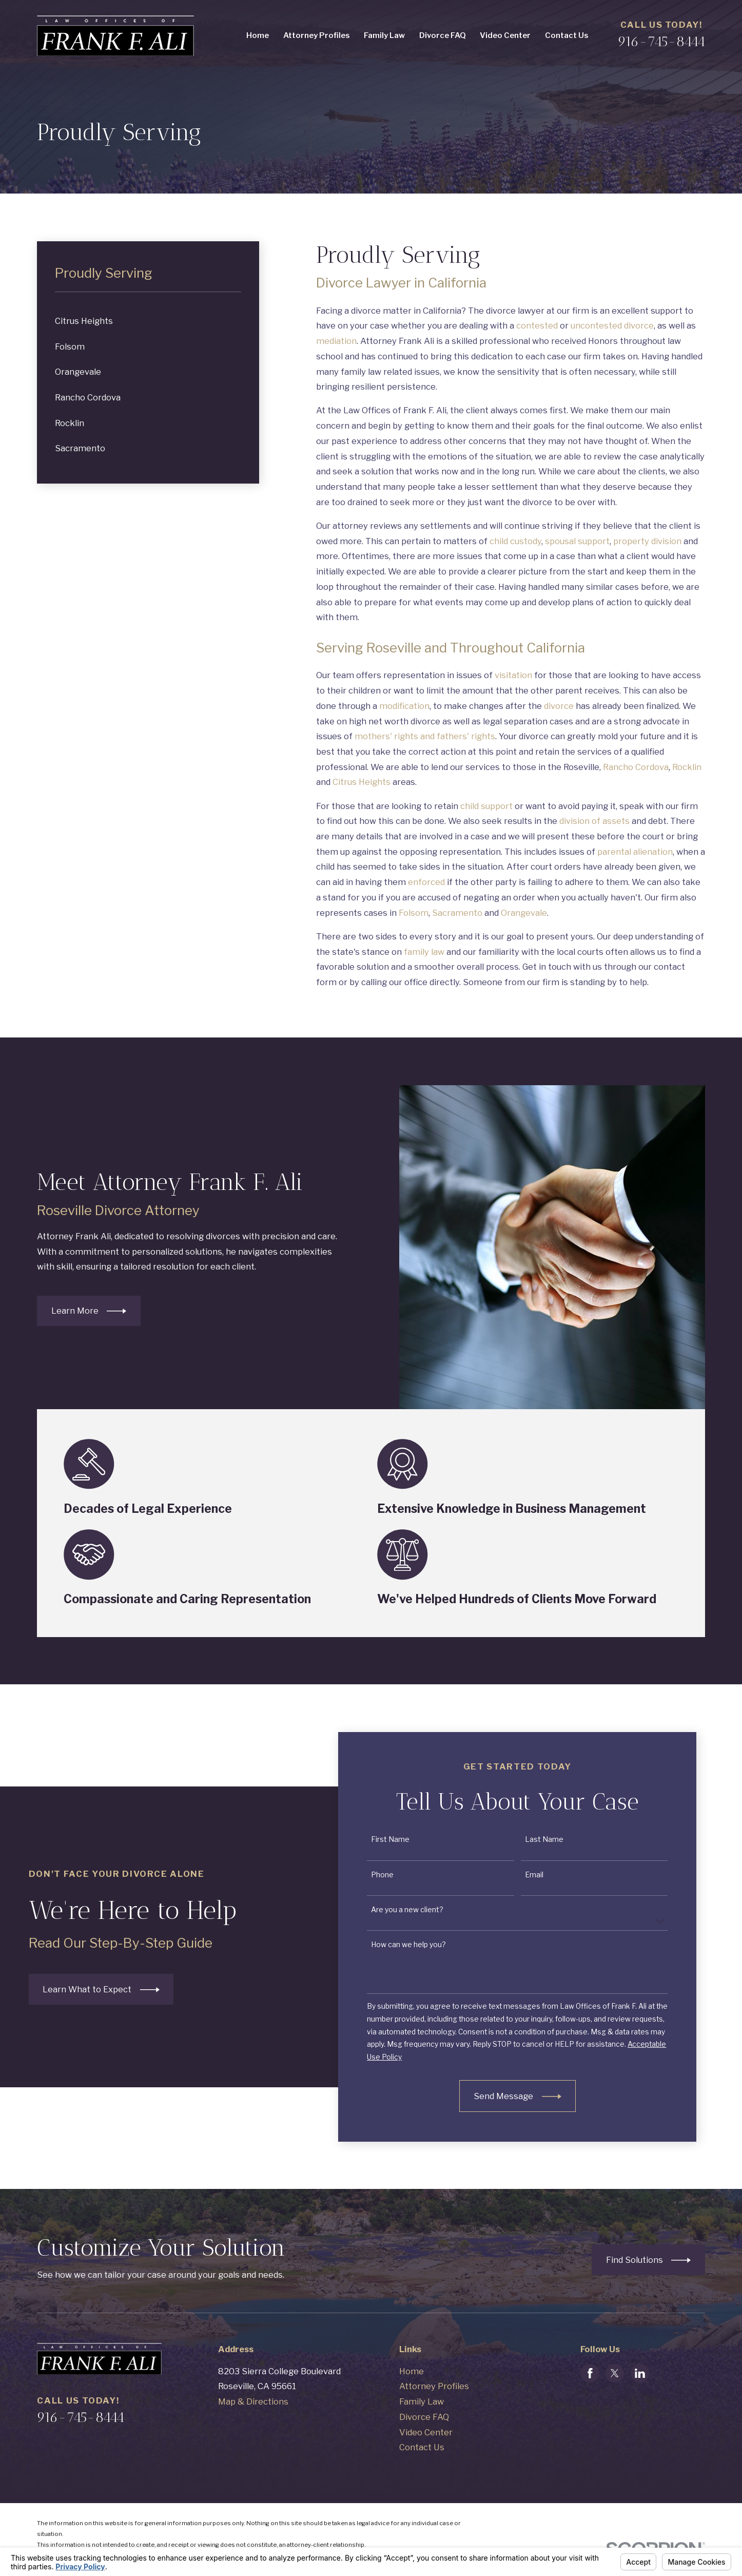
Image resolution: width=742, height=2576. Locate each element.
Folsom (413, 913)
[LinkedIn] (640, 2373)
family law (424, 952)
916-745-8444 (661, 41)
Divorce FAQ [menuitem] (442, 35)
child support (486, 806)
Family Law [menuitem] (384, 35)
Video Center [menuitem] (505, 35)
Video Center (426, 2432)
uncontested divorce (612, 325)
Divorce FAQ (424, 2417)
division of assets (594, 821)
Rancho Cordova (636, 767)
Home (411, 2371)
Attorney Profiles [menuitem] (316, 35)
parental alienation (635, 852)
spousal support (577, 541)
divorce (559, 706)
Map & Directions (253, 2401)
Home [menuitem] (257, 35)
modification (404, 706)
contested (537, 325)
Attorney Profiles (434, 2386)
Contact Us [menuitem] (566, 35)
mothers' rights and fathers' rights (425, 736)
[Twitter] (615, 2373)
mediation (336, 341)
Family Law (421, 2401)
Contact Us (421, 2447)
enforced (426, 882)
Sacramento (457, 913)
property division (647, 541)
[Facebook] (590, 2373)
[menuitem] (148, 321)
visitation (513, 675)
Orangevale (524, 913)
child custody (515, 541)
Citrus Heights (361, 782)
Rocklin (686, 767)
